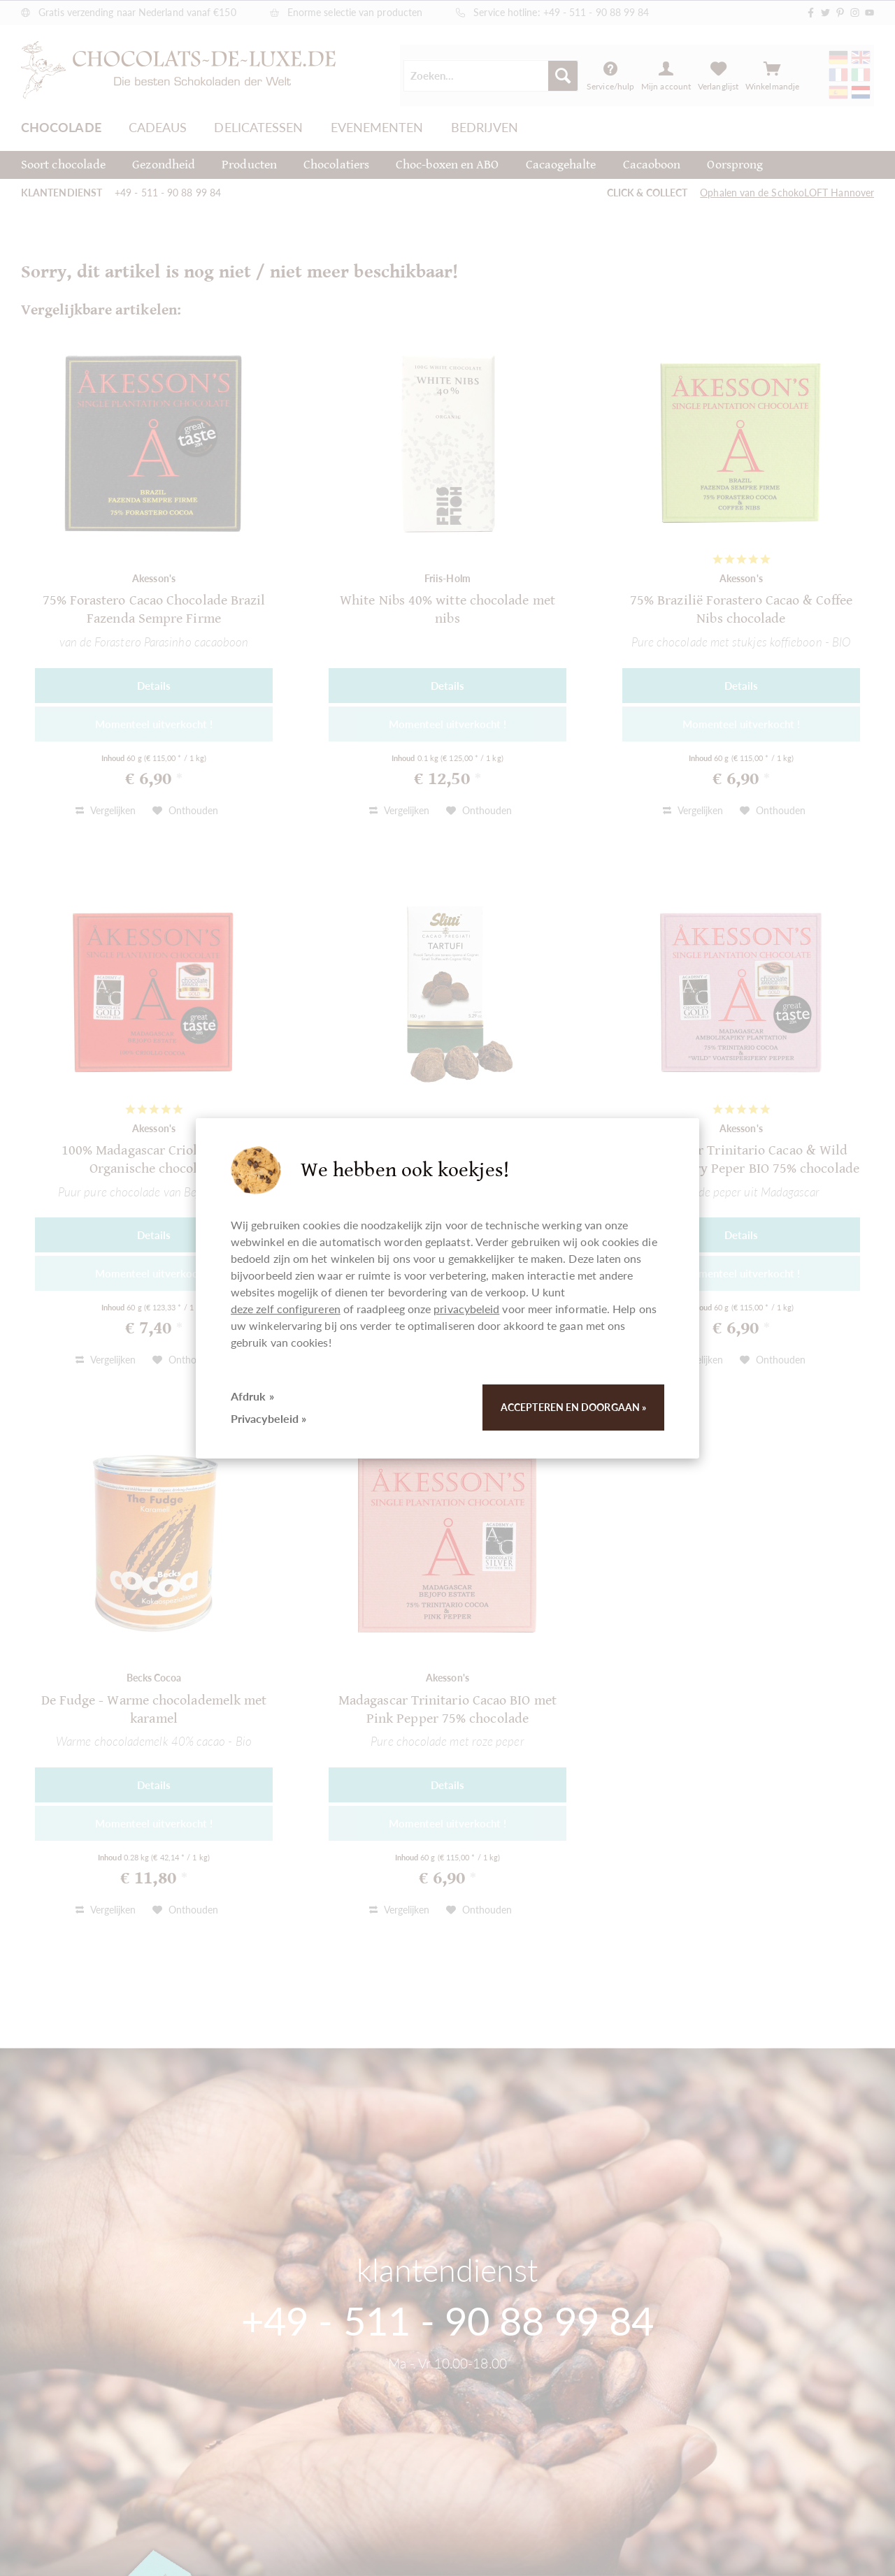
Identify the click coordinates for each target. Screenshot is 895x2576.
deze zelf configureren (286, 1308)
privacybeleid (466, 1308)
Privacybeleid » (268, 1418)
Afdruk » (252, 1396)
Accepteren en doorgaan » (573, 1407)
